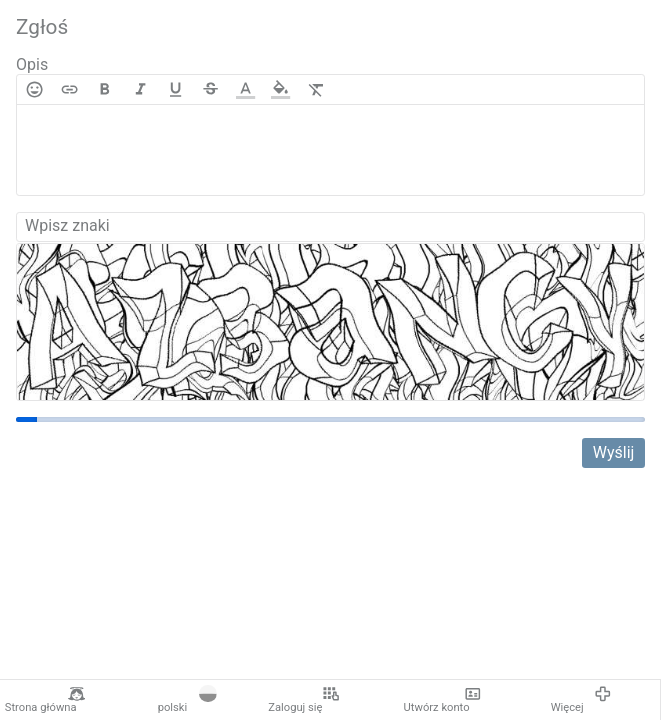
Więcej (581, 700)
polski (187, 700)
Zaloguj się (304, 700)
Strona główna (45, 700)
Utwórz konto (443, 700)
